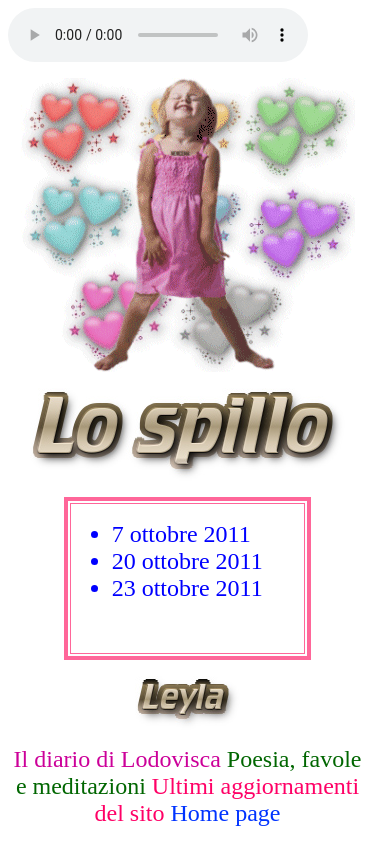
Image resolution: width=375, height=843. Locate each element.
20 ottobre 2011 (187, 561)
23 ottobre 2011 (187, 588)
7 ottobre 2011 (181, 534)
